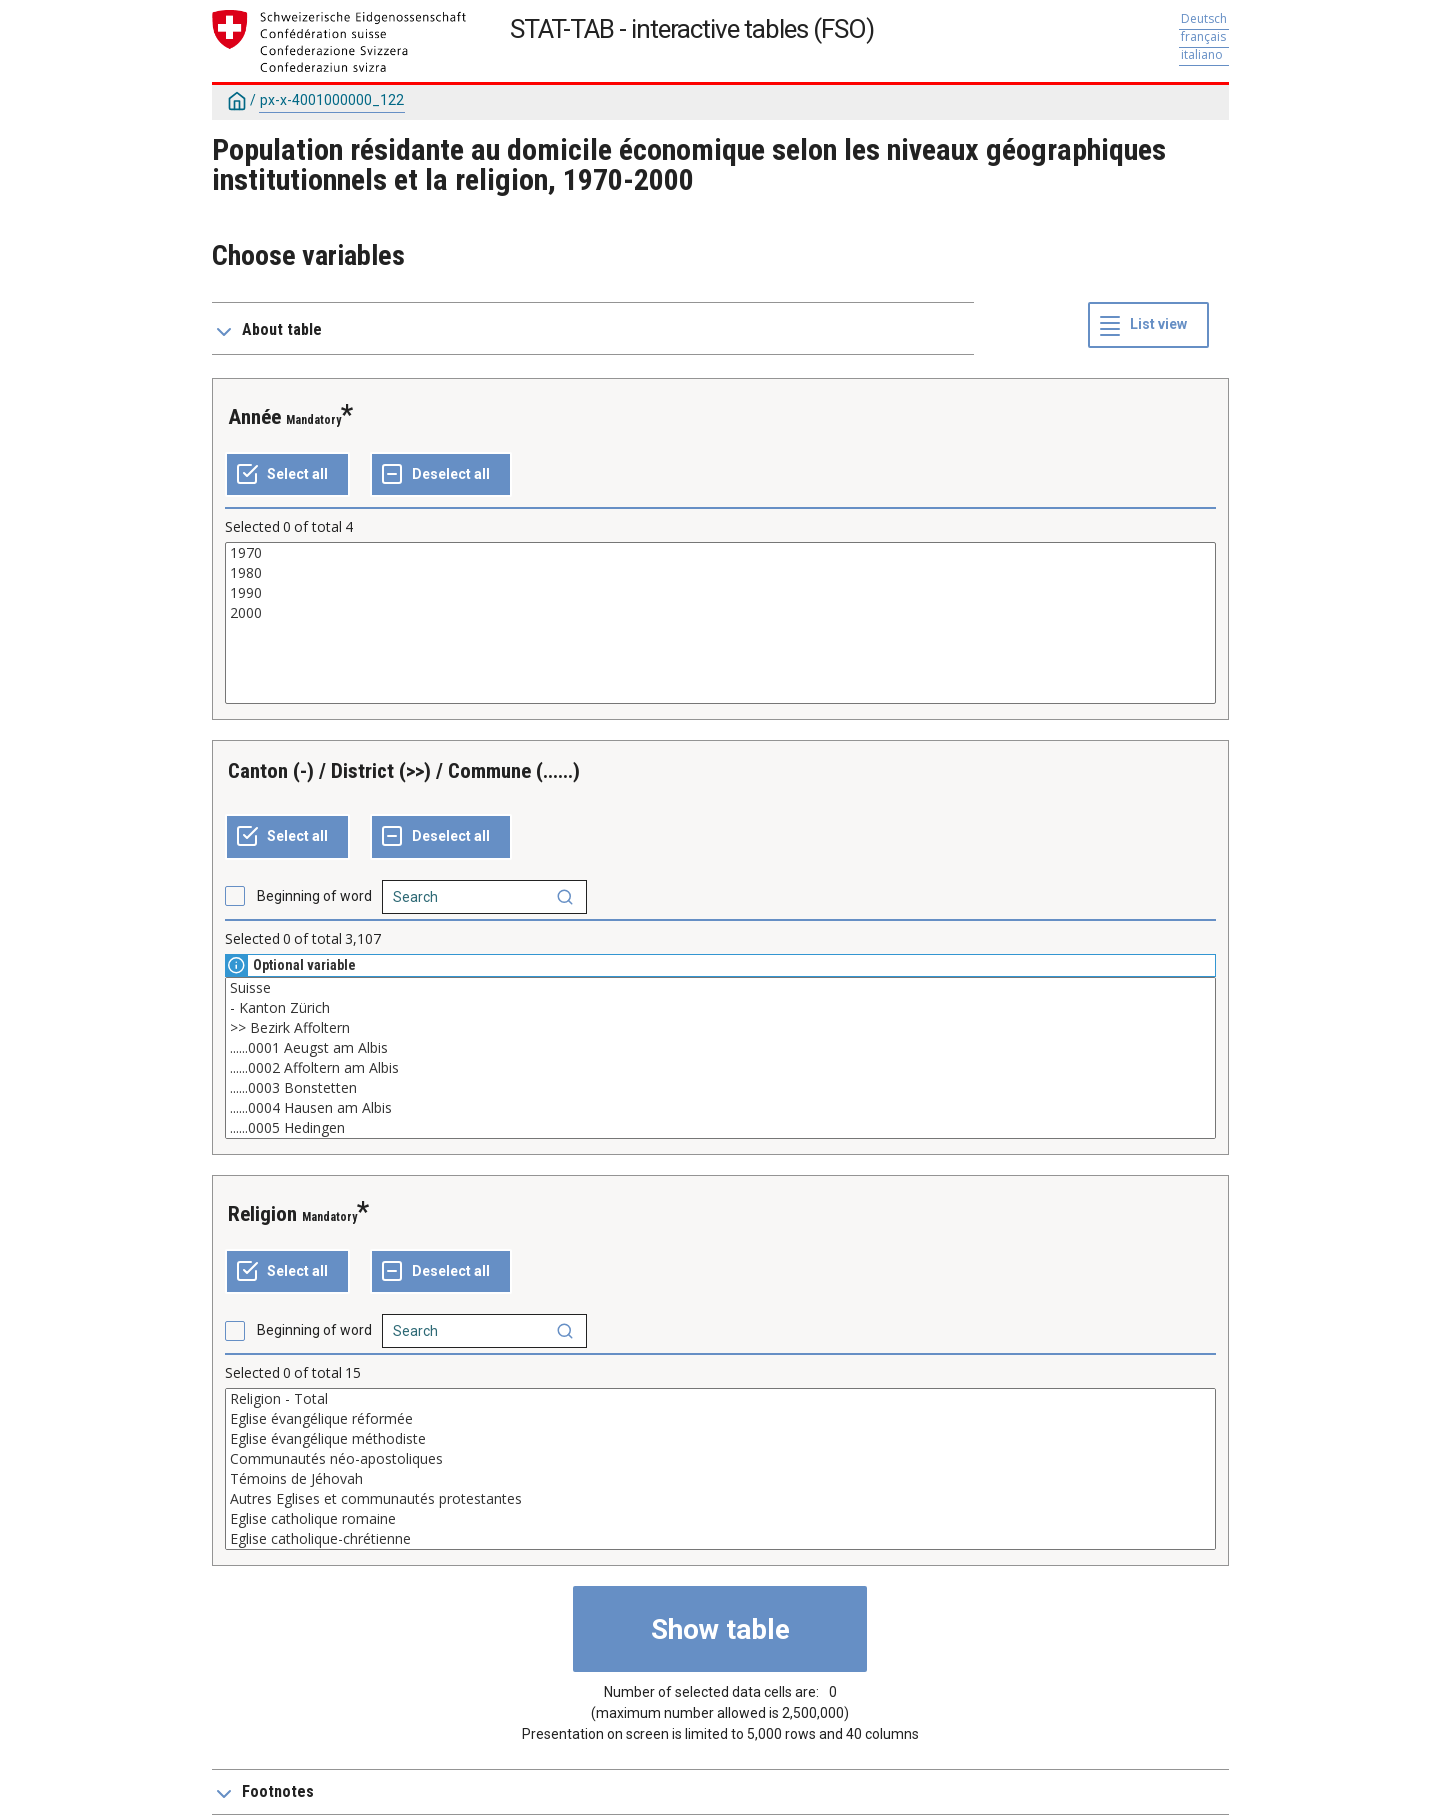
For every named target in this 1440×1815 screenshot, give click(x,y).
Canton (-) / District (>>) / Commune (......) (404, 771)
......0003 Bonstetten (720, 1088)
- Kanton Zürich (720, 1008)
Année (254, 417)
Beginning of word (314, 896)
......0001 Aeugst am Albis (720, 1048)
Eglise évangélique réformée (720, 1419)
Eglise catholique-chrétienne (720, 1539)
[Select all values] (287, 475)
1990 (720, 593)
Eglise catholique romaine (720, 1519)
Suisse (720, 988)
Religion (262, 1214)
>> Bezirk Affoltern (720, 1028)
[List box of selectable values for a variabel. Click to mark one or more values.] (720, 623)
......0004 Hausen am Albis (720, 1108)
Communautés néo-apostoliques (720, 1459)
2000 (720, 613)
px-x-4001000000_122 (332, 100)
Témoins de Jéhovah (720, 1479)
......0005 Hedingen (720, 1128)
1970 (720, 553)
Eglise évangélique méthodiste (720, 1439)
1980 (720, 573)
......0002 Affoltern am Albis (720, 1068)
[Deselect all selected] (441, 475)
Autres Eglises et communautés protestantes (720, 1499)
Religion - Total (720, 1399)
